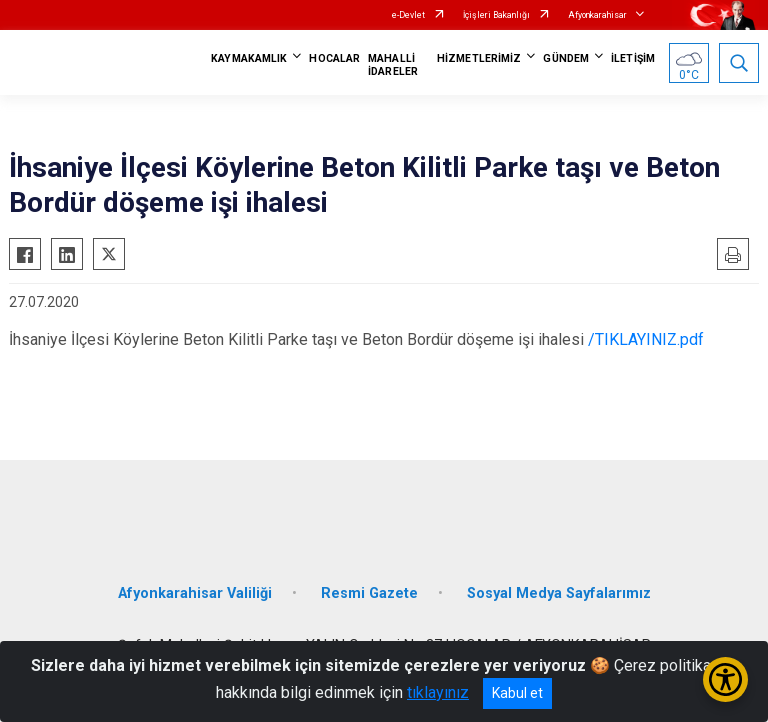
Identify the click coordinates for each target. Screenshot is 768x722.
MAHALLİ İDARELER (393, 65)
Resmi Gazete (369, 593)
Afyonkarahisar (597, 15)
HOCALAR (334, 58)
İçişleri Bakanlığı (496, 15)
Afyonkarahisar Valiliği (195, 593)
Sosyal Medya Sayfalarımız (559, 593)
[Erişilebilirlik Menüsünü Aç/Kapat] (725, 679)
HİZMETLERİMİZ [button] (479, 58)
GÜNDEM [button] (566, 58)
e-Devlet (408, 15)
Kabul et (517, 693)
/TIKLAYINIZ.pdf (646, 339)
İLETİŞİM (633, 58)
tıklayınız (438, 692)
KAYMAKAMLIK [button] (249, 58)
